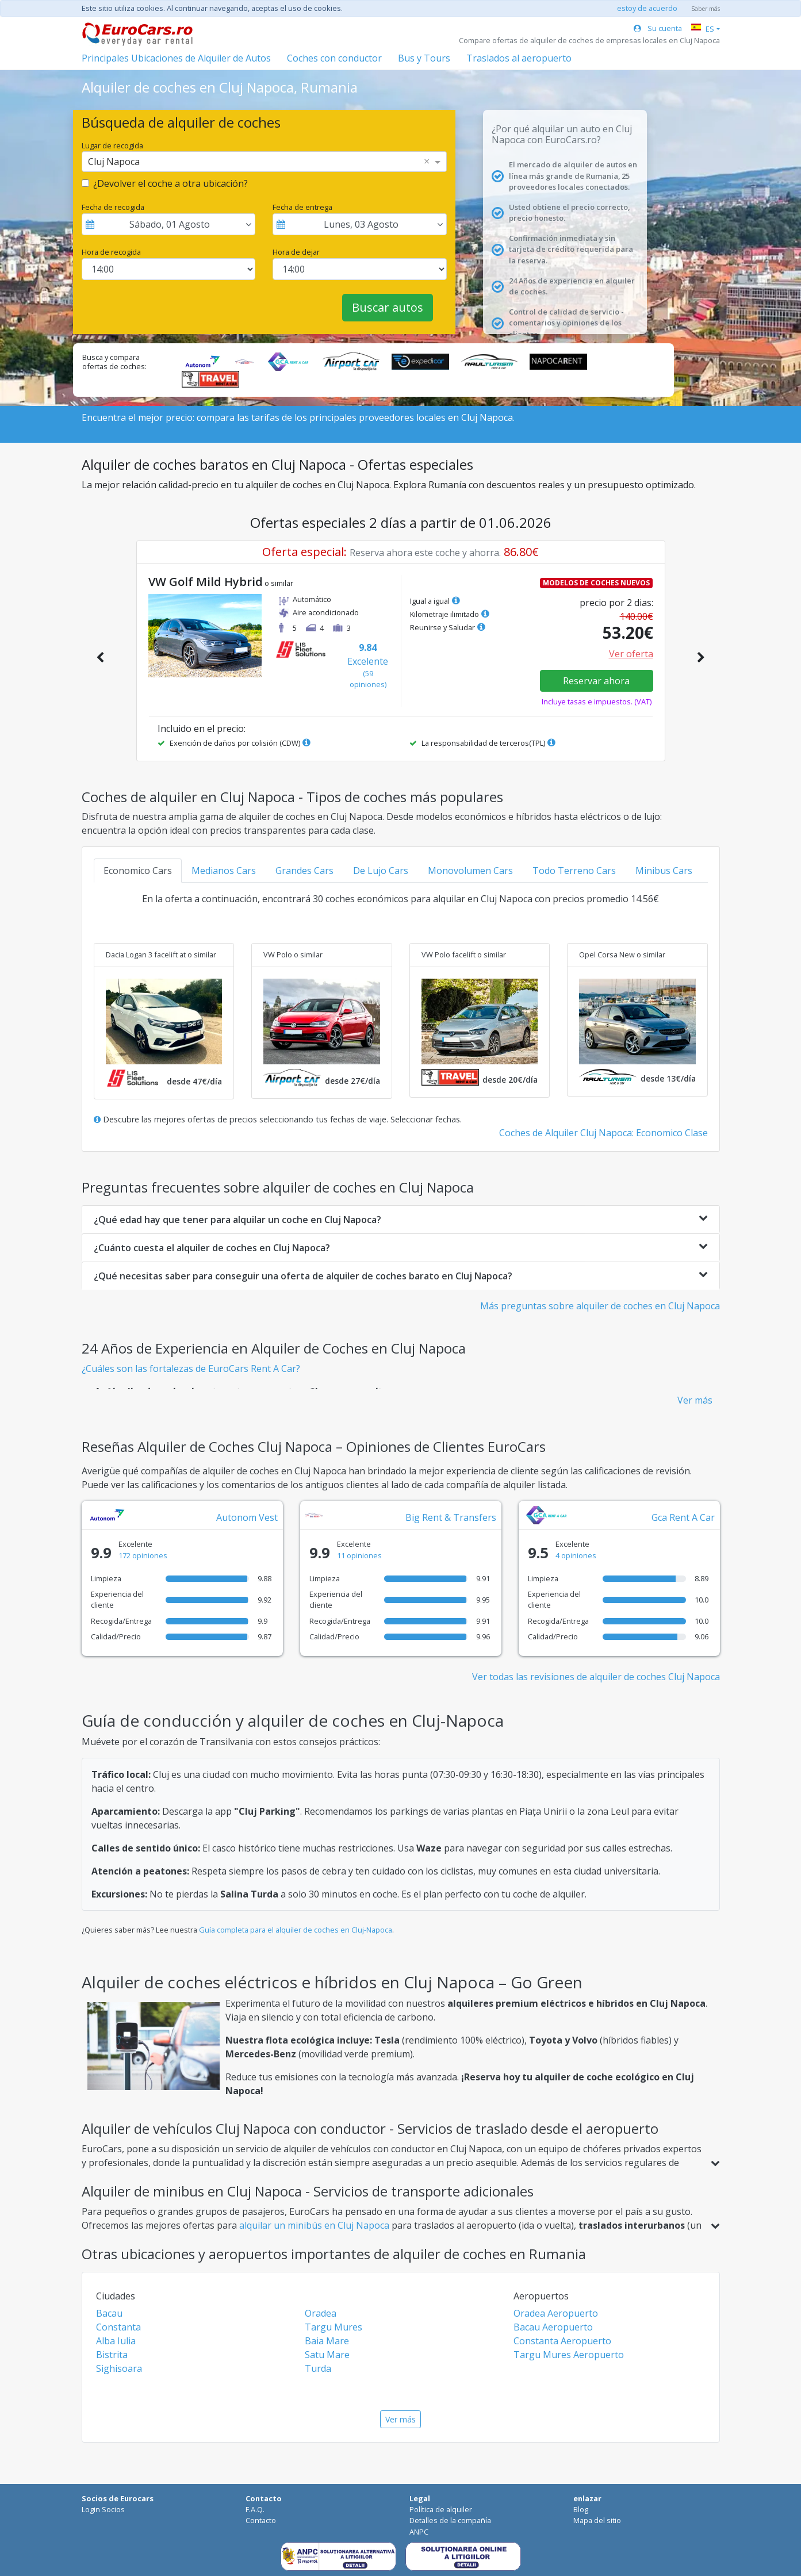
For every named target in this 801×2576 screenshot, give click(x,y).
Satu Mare (327, 2354)
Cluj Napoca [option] (114, 161)
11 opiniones (359, 1555)
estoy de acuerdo (647, 8)
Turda (318, 2368)
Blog (580, 2509)
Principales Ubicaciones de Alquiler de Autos (176, 58)
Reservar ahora (596, 680)
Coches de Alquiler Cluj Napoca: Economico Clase (603, 1132)
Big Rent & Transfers (450, 1517)
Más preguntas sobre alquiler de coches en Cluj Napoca (600, 1306)
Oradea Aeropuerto (555, 2313)
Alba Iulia (116, 2340)
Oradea (320, 2313)
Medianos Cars (223, 870)
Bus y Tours (424, 58)
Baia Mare (327, 2340)
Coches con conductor (334, 58)
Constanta (118, 2327)
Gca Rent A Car (683, 1517)
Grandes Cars (304, 870)
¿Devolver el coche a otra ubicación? (170, 183)
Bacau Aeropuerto (553, 2327)
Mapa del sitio (597, 2520)
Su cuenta (658, 28)
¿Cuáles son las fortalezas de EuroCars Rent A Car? (191, 1368)
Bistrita (112, 2354)
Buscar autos (387, 307)
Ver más (694, 1400)
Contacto (261, 2520)
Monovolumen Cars (470, 870)
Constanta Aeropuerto (562, 2340)
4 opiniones (575, 1555)
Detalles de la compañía (450, 2520)
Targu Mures (333, 2327)
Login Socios (103, 2509)
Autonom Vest (247, 1517)
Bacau (109, 2313)
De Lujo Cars (380, 870)
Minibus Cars (663, 870)
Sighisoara (119, 2368)
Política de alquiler (440, 2509)
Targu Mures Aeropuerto (568, 2354)
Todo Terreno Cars (574, 870)
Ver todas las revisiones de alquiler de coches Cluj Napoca (596, 1676)
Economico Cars (138, 870)
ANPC (418, 2532)
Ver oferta (631, 653)
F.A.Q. (255, 2509)
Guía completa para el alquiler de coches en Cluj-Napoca (295, 1930)
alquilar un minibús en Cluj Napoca (315, 2225)
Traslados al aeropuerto (519, 58)
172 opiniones (142, 1555)
